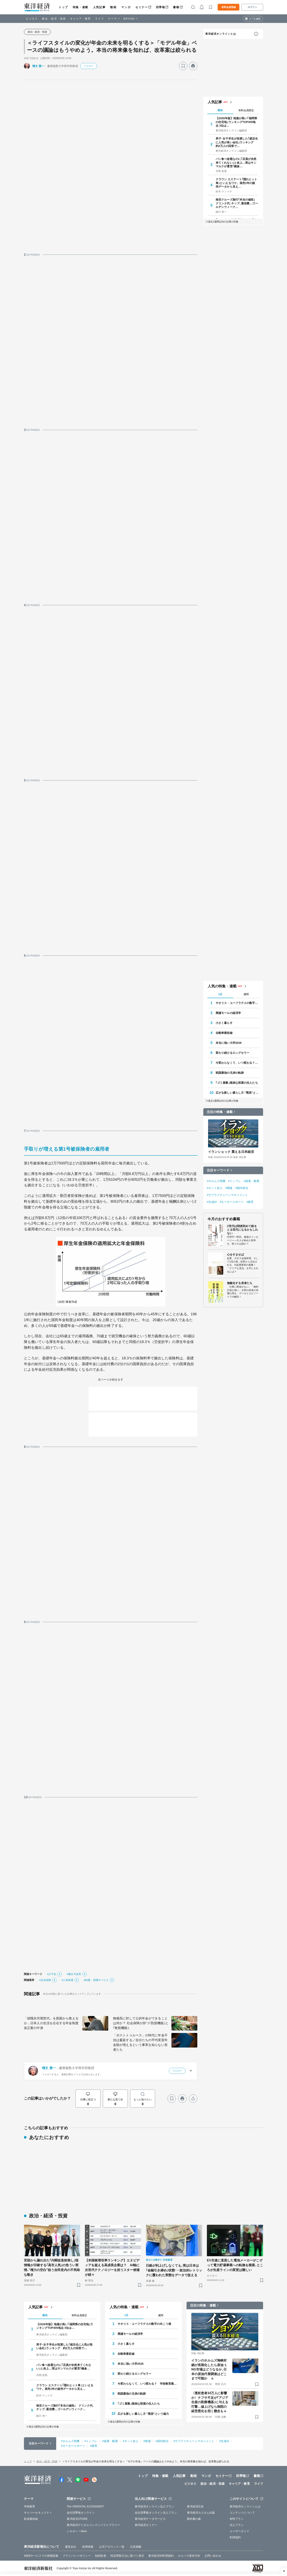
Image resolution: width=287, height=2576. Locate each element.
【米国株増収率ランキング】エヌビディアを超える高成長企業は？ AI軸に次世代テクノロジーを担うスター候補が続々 (112, 2267)
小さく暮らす (224, 1022)
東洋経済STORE (77, 2518)
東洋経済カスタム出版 (201, 2512)
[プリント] (193, 66)
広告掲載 (135, 2546)
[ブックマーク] (183, 66)
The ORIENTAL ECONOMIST (85, 2506)
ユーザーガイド (239, 2531)
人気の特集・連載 (222, 986)
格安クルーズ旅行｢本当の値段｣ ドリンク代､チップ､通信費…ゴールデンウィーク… (237, 203)
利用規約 (235, 2537)
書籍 (176, 7)
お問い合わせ (212, 2555)
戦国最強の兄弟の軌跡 (230, 1072)
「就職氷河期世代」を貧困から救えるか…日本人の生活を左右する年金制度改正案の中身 (51, 2023)
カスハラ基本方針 (189, 2555)
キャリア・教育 (80, 18)
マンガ (126, 7)
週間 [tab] (246, 994)
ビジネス (32, 18)
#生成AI (212, 1201)
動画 (113, 7)
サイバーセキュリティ (38, 2512)
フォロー (88, 66)
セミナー (141, 7)
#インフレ (234, 1181)
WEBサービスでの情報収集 (41, 2555)
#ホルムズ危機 (216, 1181)
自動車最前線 (224, 1032)
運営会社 (70, 2546)
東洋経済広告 (195, 2506)
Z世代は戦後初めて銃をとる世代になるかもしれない (242, 1229)
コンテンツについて (242, 2512)
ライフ (99, 18)
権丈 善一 (38, 66)
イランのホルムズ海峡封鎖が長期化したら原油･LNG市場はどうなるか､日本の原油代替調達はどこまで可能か (209, 2369)
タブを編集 (255, 18)
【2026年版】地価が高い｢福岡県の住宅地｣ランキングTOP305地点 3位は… (236, 122)
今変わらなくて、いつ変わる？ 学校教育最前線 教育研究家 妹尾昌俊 (237, 1062)
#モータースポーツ (232, 1201)
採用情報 (87, 2546)
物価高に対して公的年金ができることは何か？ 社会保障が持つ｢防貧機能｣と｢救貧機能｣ (140, 2023)
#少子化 (51, 1974)
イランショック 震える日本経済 (231, 1151)
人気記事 (99, 7)
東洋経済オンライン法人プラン (154, 2506)
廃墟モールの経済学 (228, 1012)
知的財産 (100, 2555)
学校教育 (29, 2506)
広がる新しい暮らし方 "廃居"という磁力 (237, 1092)
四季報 (160, 7)
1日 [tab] (220, 994)
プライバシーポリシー (77, 2555)
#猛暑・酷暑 (251, 1181)
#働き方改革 (74, 1974)
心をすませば (235, 1254)
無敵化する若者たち (239, 1283)
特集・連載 (80, 7)
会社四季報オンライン (81, 2512)
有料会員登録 (228, 7)
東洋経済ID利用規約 (161, 2555)
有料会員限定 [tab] (246, 110)
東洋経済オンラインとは (220, 33)
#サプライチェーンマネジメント (227, 1194)
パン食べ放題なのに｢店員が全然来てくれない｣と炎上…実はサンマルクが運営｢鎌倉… (236, 162)
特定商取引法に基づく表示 (127, 2555)
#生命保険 (45, 1980)
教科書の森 (194, 2518)
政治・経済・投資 (54, 18)
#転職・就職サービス (96, 1980)
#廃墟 (228, 1188)
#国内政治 (241, 1188)
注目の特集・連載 (220, 1112)
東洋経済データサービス (150, 2518)
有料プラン (237, 2518)
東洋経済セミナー (146, 2525)
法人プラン (237, 2525)
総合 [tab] (220, 110)
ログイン (252, 7)
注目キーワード (218, 1170)
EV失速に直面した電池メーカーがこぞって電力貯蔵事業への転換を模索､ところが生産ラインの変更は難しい (235, 2265)
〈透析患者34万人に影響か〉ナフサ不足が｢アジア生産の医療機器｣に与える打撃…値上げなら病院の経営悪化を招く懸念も (209, 2402)
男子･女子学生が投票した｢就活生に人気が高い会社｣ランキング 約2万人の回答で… (237, 142)
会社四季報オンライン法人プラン (156, 2512)
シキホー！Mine (77, 2531)
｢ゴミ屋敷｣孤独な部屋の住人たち (237, 1082)
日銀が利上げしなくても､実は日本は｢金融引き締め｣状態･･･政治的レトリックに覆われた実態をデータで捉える (174, 2270)
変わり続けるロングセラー (232, 1052)
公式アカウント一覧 (111, 2546)
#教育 (250, 1201)
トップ (63, 7)
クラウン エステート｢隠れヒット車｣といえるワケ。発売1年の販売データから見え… (236, 183)
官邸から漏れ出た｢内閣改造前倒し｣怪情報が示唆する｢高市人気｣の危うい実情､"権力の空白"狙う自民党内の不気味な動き (52, 2267)
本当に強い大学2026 (229, 1042)
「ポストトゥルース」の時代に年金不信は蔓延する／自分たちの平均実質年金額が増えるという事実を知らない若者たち (140, 2042)
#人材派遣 (67, 1980)
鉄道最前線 (31, 2518)
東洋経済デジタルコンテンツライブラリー (93, 2525)
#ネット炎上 (214, 1188)
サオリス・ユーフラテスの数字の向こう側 (237, 1003)
